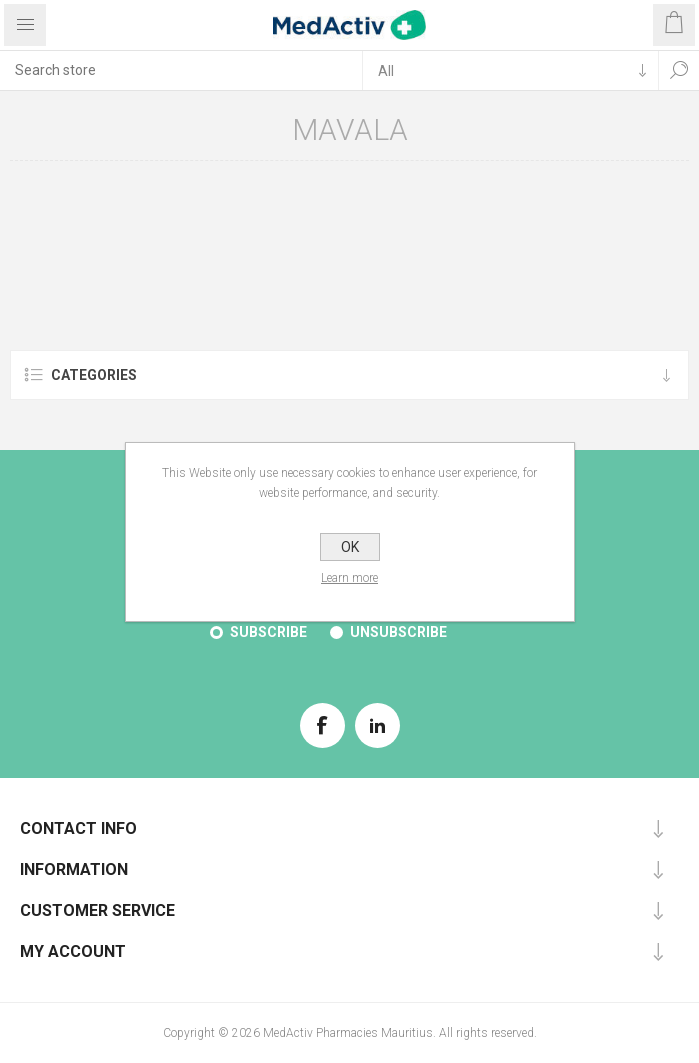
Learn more (349, 578)
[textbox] (181, 70)
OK (350, 547)
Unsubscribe (398, 632)
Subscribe (268, 632)
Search (679, 70)
